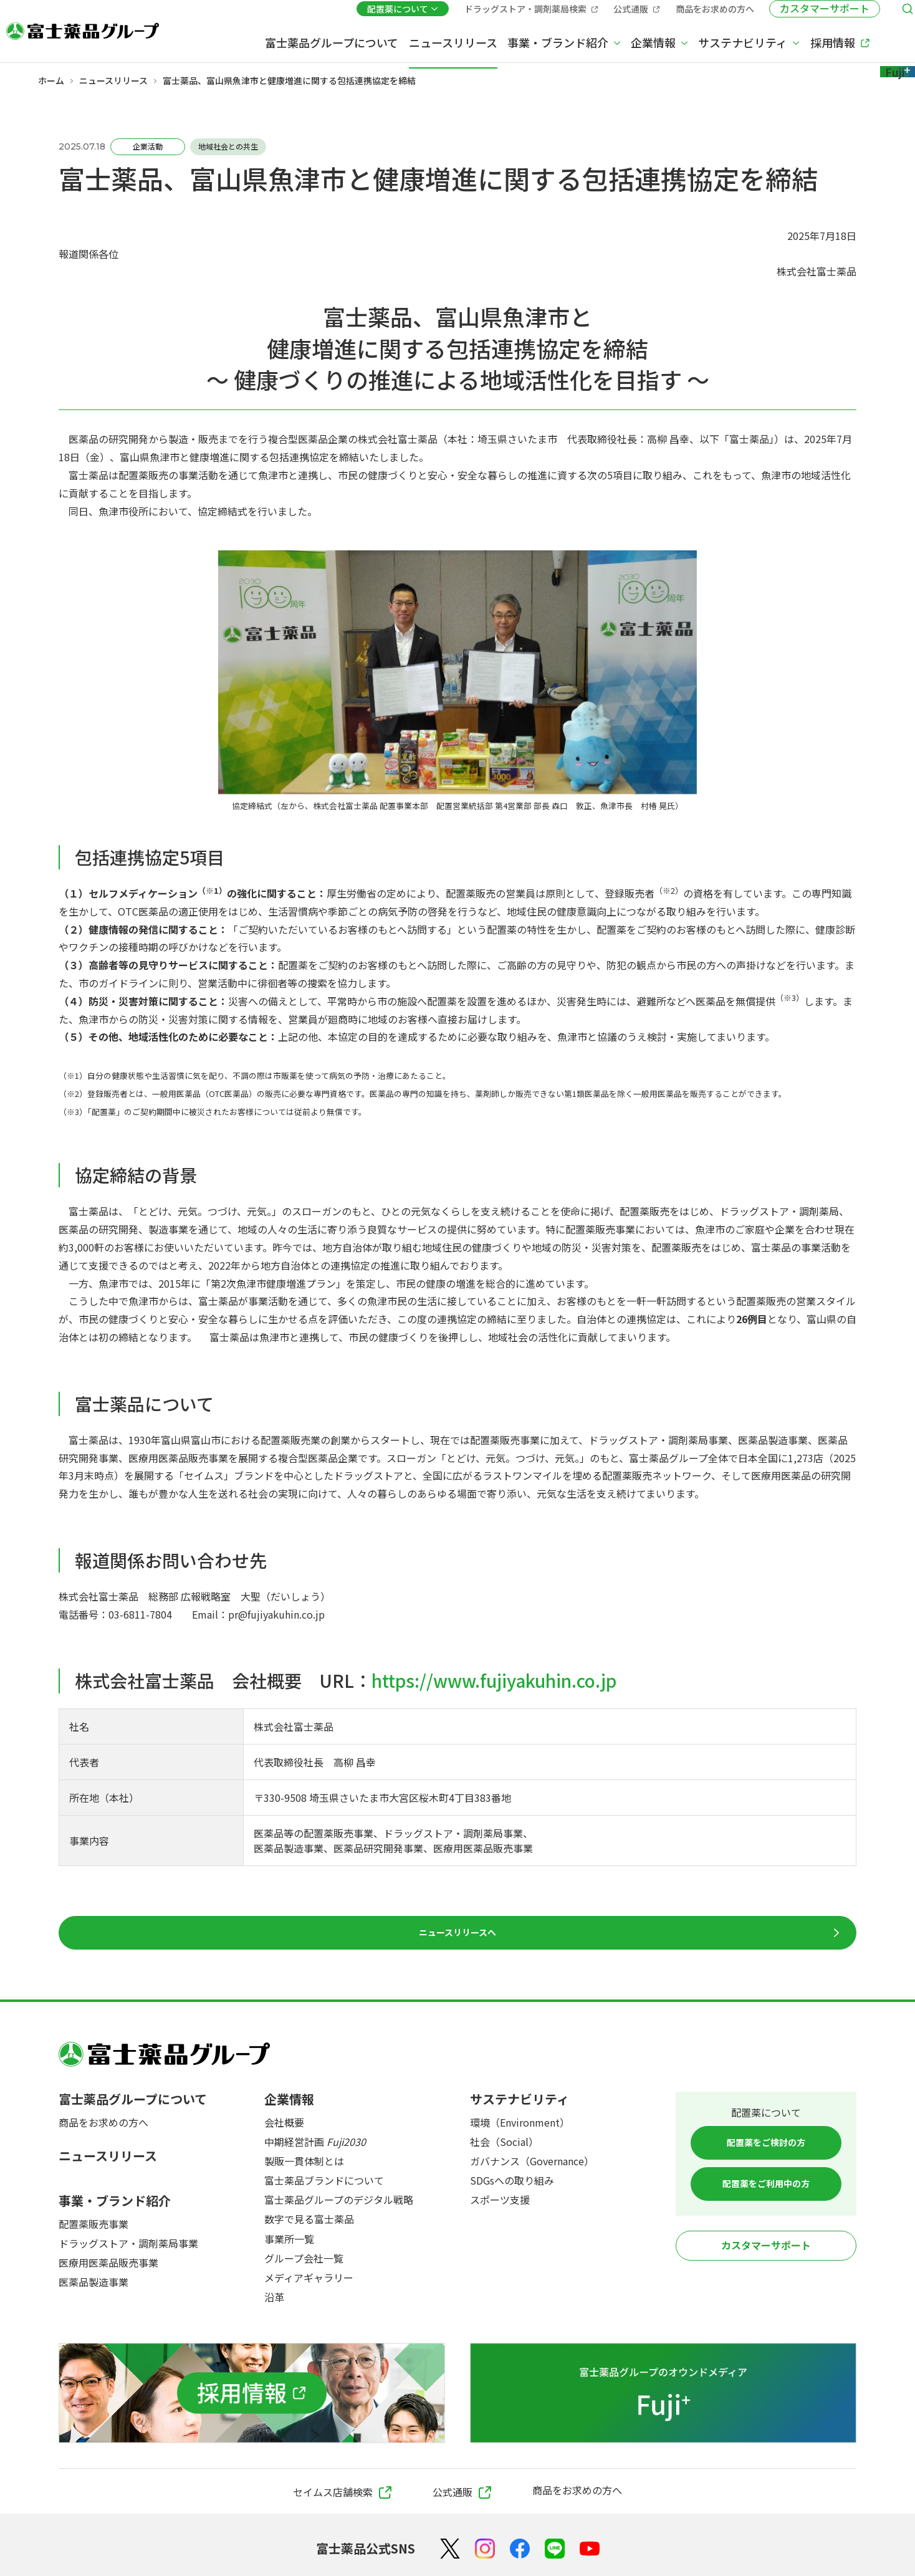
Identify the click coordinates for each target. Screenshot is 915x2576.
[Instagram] (485, 2551)
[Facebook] (520, 2551)
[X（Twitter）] (450, 2551)
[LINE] (555, 2551)
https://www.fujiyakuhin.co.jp (493, 1680)
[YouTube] (590, 2551)
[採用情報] (252, 2395)
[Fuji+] (856, 42)
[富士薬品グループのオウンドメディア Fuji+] (663, 2395)
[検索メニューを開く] (869, 14)
